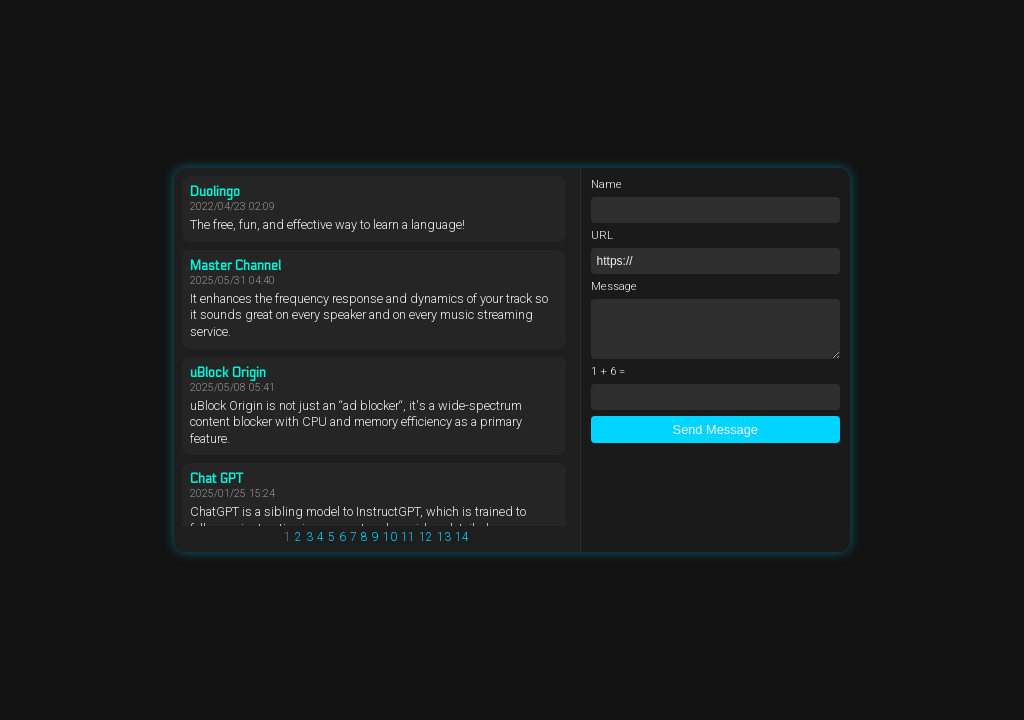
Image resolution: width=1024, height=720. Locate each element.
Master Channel (235, 266)
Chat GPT (216, 479)
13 (444, 537)
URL (602, 235)
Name (606, 184)
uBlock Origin (228, 373)
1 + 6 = (608, 371)
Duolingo (215, 192)
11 (408, 537)
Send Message (715, 429)
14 (462, 537)
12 (426, 537)
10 (390, 537)
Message (614, 286)
